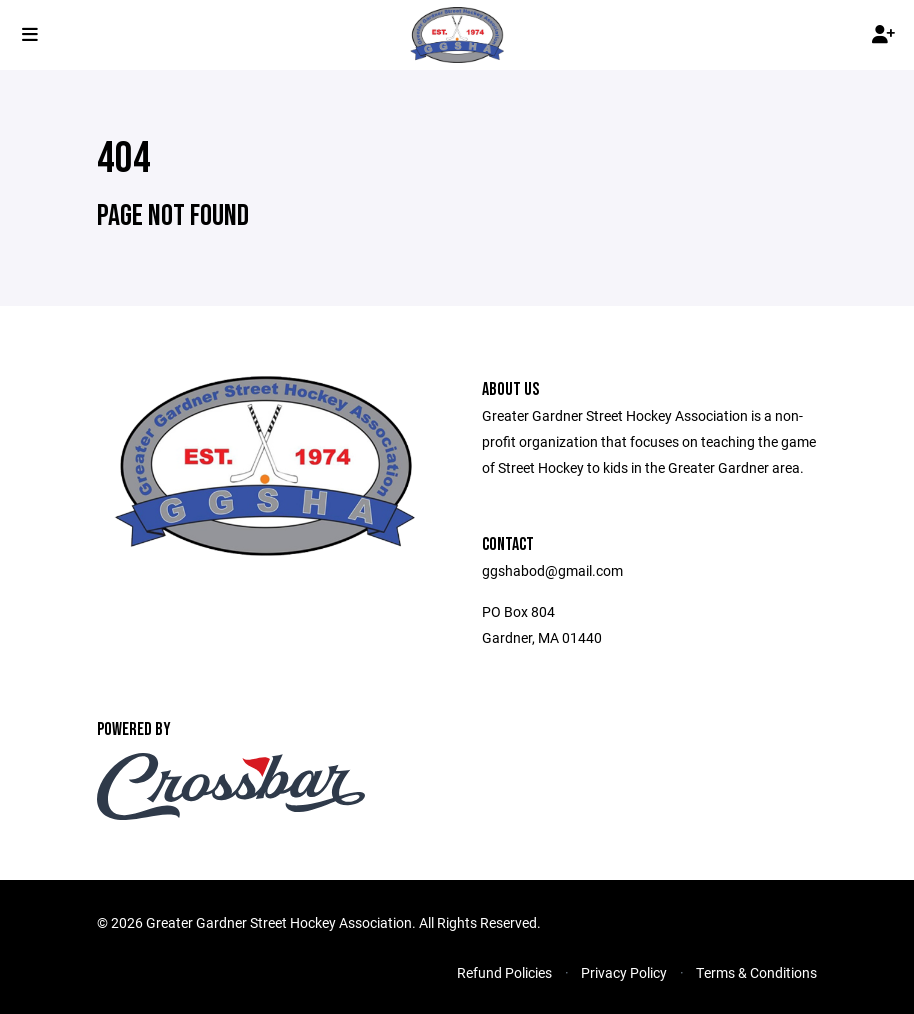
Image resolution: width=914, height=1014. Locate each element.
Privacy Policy (624, 972)
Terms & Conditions (756, 972)
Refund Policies (504, 972)
